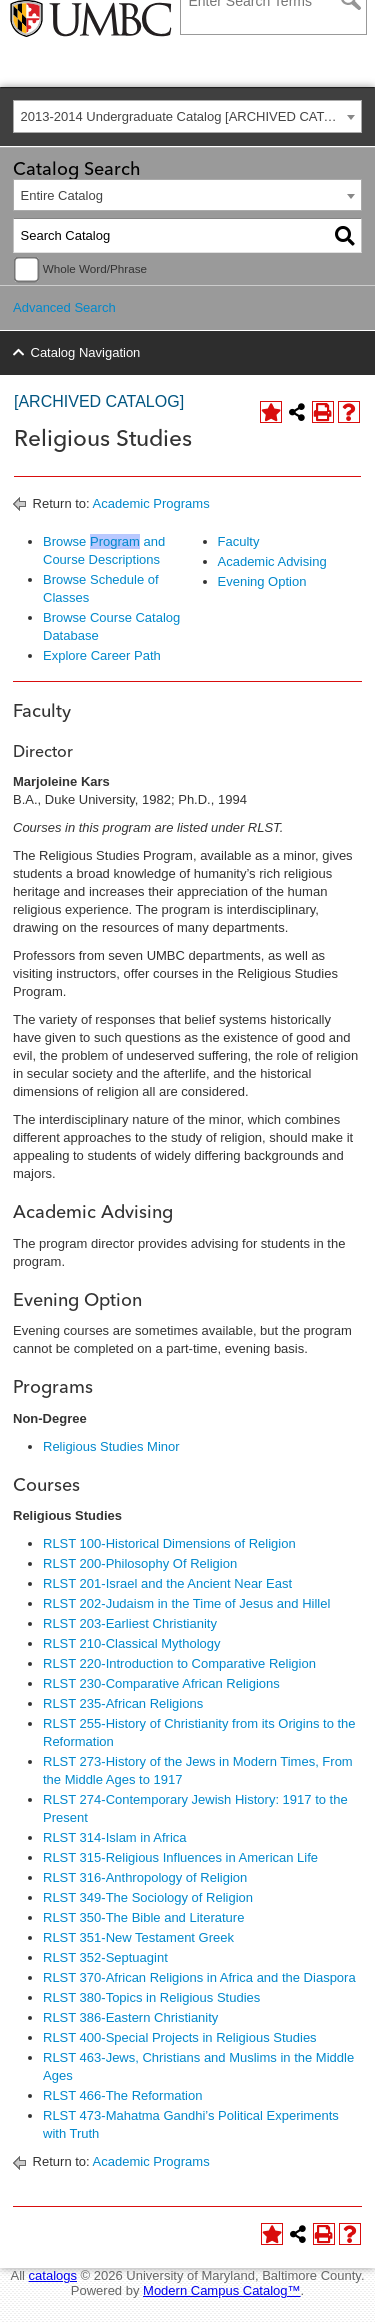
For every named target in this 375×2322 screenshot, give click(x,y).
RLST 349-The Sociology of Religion (148, 1897)
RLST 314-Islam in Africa (115, 1837)
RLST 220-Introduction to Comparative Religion (179, 1663)
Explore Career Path (102, 655)
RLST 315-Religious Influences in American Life (180, 1857)
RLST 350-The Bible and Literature (143, 1917)
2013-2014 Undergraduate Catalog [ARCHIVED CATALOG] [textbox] (191, 116)
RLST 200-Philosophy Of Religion (140, 1563)
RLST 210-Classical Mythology (132, 1643)
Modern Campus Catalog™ (222, 2290)
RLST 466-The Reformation (122, 2095)
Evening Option (262, 581)
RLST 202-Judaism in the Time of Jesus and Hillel (186, 1603)
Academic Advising (272, 561)
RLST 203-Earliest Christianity (130, 1623)
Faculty (239, 541)
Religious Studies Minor (111, 1446)
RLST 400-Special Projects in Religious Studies (180, 2037)
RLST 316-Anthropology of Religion (145, 1877)
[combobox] (187, 116)
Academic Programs (151, 503)
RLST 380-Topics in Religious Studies (151, 1997)
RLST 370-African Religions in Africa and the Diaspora (199, 1977)
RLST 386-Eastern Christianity (130, 2017)
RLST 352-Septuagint (105, 1957)
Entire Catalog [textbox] (62, 195)
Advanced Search (64, 307)
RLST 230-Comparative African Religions (161, 1683)
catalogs (53, 2275)
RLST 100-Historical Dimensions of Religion (169, 1543)
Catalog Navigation (86, 352)
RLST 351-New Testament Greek (138, 1937)
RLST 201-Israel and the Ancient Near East (167, 1583)
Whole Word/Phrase (95, 268)
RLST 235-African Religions (123, 1703)
